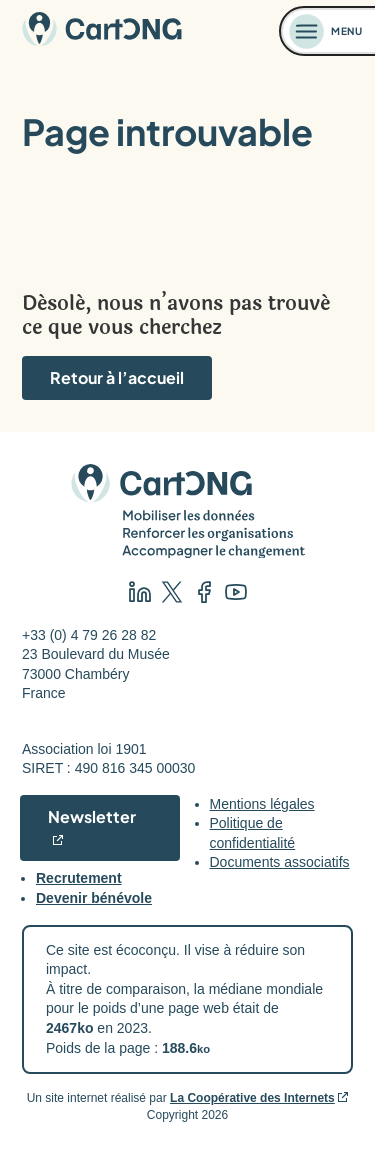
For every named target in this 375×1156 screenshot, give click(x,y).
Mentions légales (262, 804)
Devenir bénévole (94, 898)
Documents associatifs (280, 862)
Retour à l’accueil (117, 377)
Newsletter (92, 816)
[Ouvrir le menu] (328, 31)
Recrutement (79, 878)
